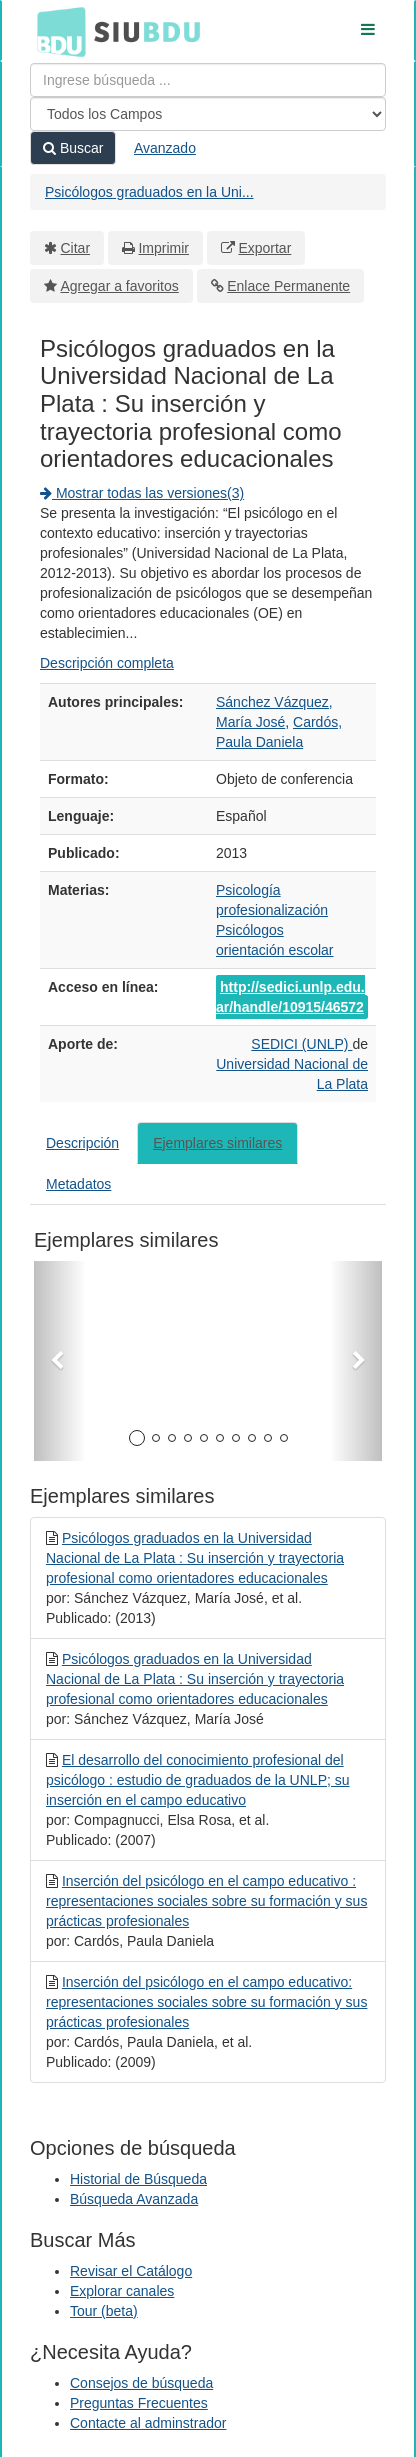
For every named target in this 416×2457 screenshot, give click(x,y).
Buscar (73, 148)
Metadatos (78, 1184)
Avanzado (165, 148)
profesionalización (272, 910)
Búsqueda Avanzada (134, 2199)
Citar (76, 248)
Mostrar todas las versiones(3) (142, 493)
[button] (60, 1361)
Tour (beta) (104, 2311)
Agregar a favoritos (120, 286)
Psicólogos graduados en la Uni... (149, 192)
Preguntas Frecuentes (139, 2403)
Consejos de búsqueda (141, 2383)
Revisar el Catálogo (131, 2271)
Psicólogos (250, 930)
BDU (56, 31)
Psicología (248, 890)
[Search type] (208, 114)
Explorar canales (122, 2291)
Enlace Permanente (288, 286)
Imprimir (163, 248)
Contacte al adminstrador (148, 2423)
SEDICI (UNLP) (301, 1044)
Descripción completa (107, 663)
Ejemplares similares (217, 1143)
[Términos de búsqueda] (208, 80)
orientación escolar (275, 950)
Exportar (264, 248)
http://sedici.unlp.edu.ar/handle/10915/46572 (290, 997)
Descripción (82, 1143)
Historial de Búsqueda (138, 2179)
